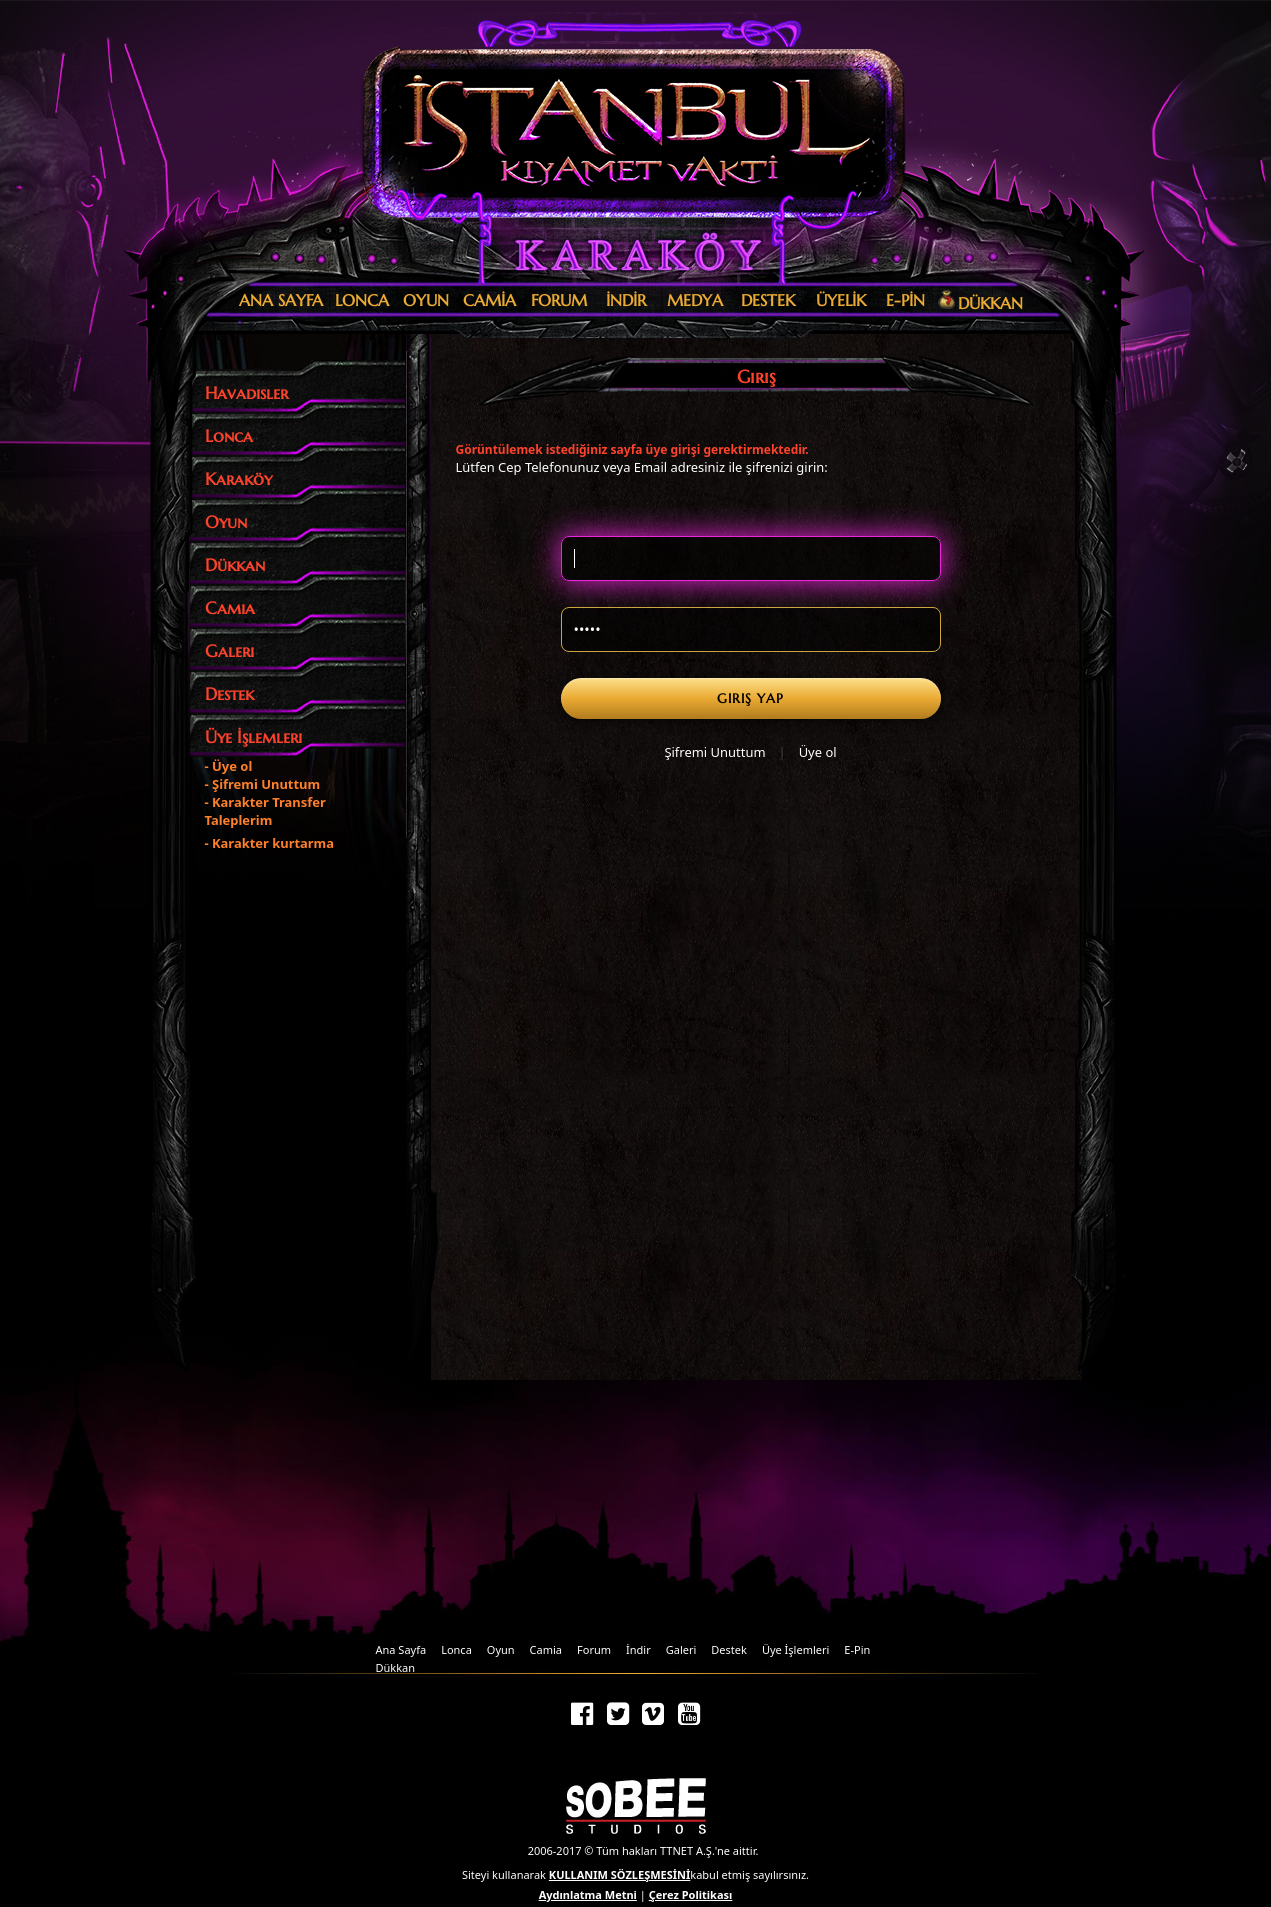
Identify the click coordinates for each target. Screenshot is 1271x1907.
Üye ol (818, 752)
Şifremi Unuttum (714, 752)
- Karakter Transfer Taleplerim (265, 811)
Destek (729, 1649)
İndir (638, 1649)
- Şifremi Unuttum (263, 784)
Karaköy (630, 255)
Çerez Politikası (691, 1894)
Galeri (681, 1649)
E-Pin (857, 1649)
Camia (546, 1649)
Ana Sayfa (401, 1649)
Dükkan (396, 1667)
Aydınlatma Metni (588, 1894)
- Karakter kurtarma (270, 843)
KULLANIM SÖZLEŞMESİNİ (619, 1874)
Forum (594, 1649)
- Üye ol (229, 766)
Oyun (501, 1649)
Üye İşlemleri (795, 1649)
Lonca (456, 1649)
